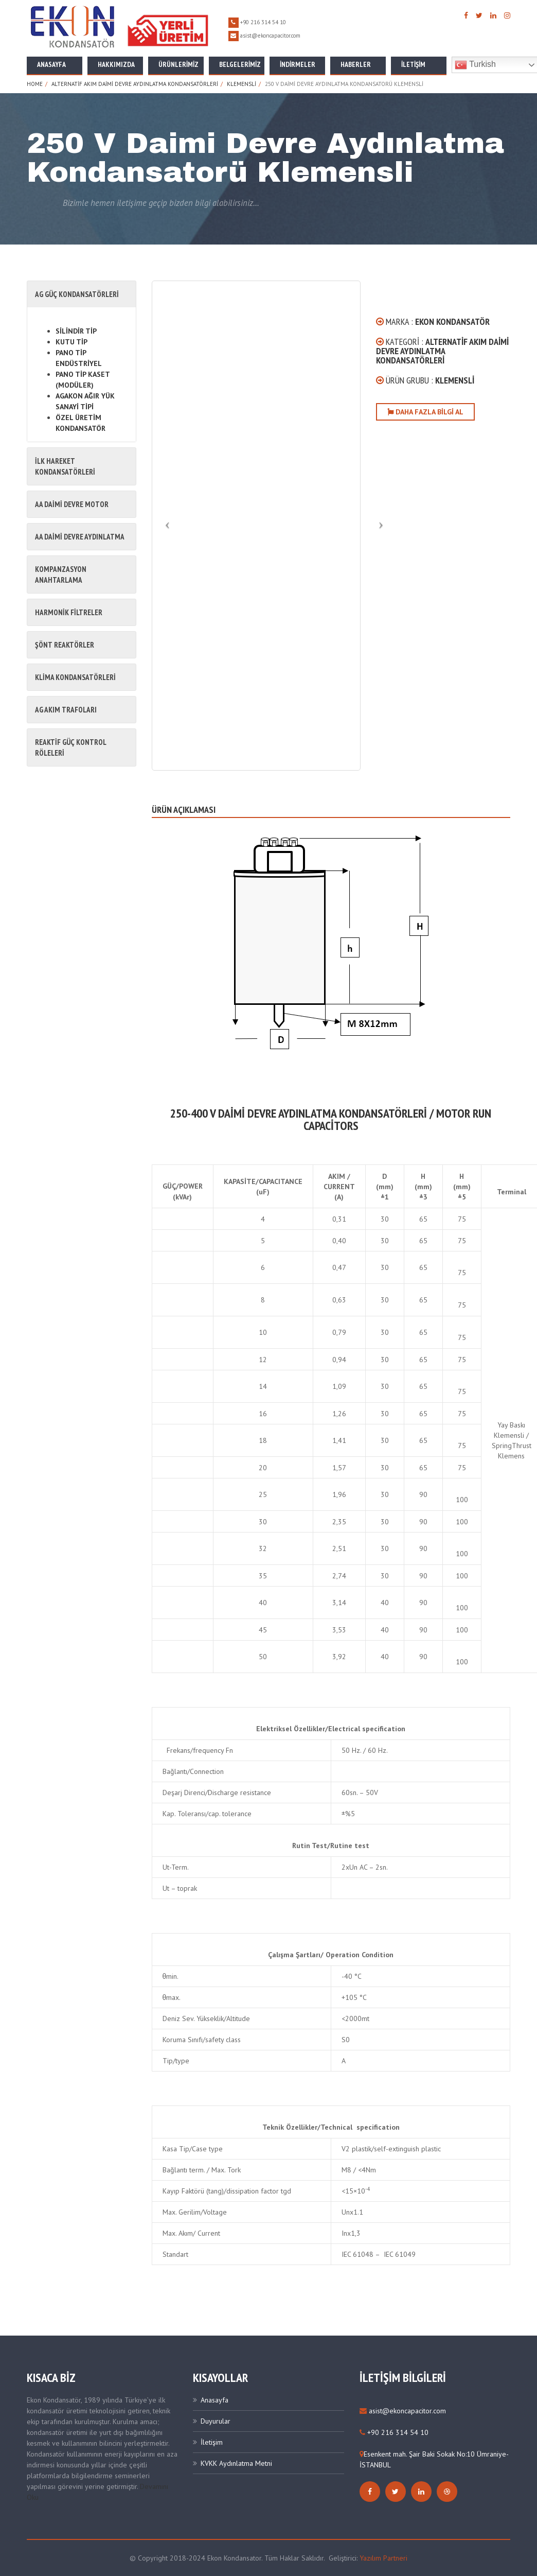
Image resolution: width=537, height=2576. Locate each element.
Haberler (356, 64)
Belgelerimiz (240, 64)
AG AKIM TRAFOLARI (66, 710)
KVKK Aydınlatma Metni (236, 2463)
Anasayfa (51, 64)
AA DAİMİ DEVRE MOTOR (72, 504)
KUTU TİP (71, 341)
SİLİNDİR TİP (76, 331)
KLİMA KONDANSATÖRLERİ (75, 677)
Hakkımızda (116, 64)
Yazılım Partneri (383, 2558)
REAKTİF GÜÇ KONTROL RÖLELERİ (70, 747)
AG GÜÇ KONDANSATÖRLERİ (77, 294)
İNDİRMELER (297, 64)
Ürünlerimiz (178, 64)
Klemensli (241, 84)
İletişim (413, 64)
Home (35, 84)
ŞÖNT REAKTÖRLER (64, 645)
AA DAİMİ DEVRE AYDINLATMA (79, 537)
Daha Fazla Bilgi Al (425, 411)
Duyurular (215, 2421)
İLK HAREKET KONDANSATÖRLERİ (65, 466)
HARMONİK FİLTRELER (68, 612)
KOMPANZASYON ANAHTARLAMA (60, 574)
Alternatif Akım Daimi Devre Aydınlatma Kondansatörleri (134, 84)
